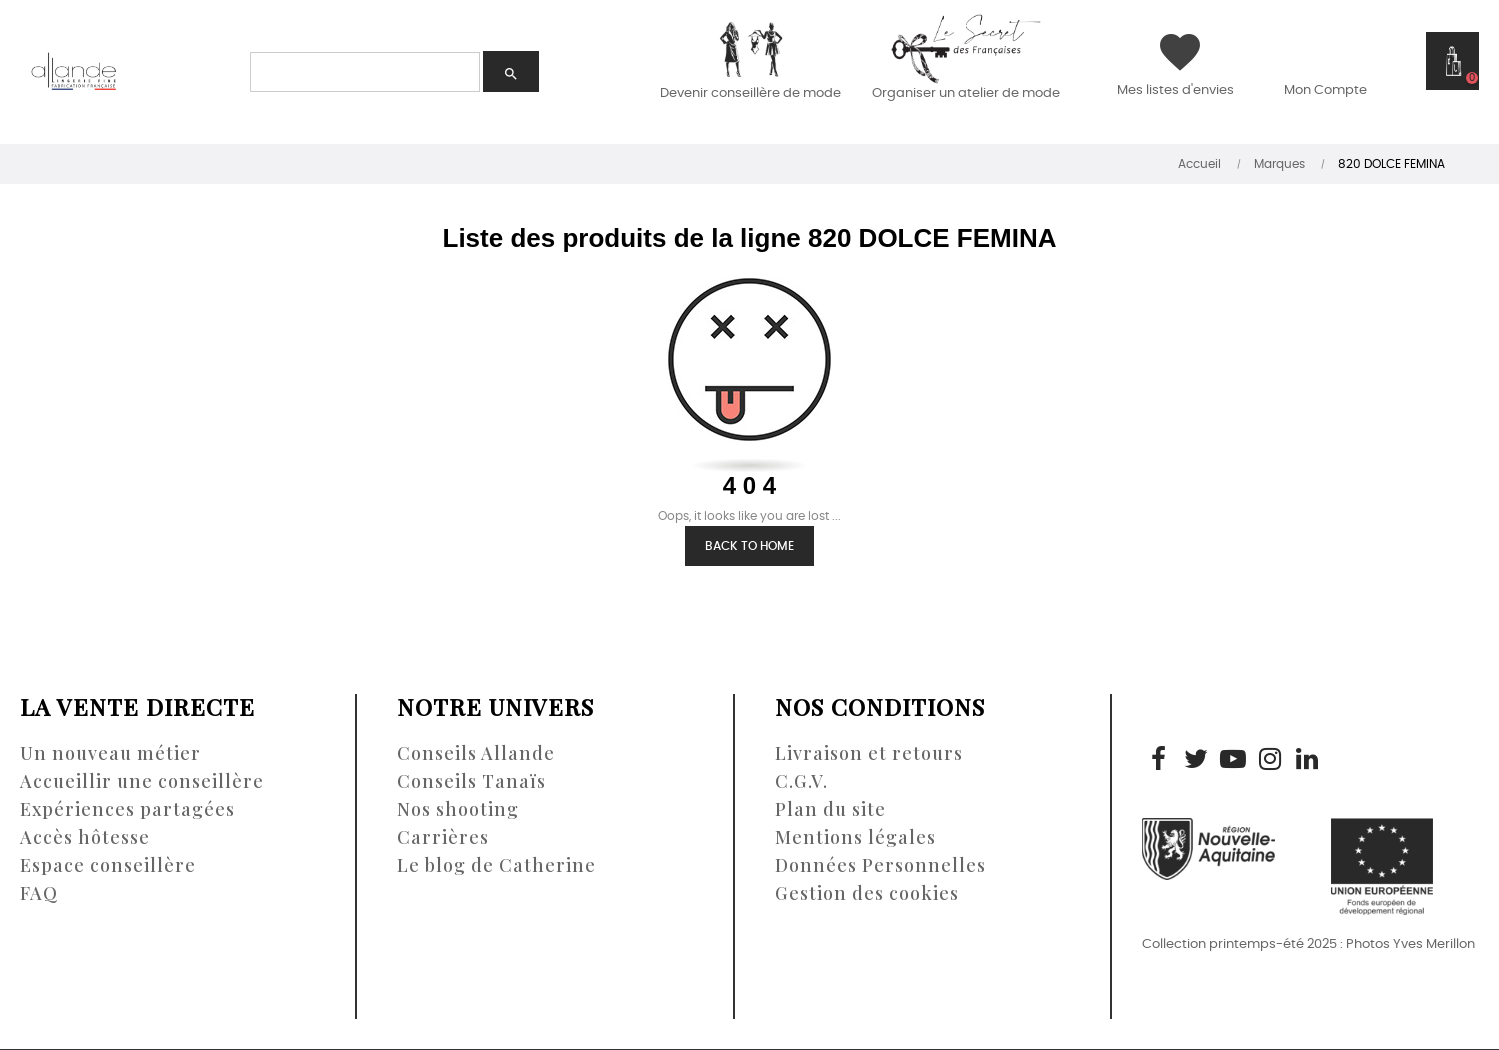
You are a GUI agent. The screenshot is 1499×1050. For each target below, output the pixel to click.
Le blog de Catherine (496, 865)
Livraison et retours (869, 753)
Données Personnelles (880, 865)
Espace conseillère (108, 865)
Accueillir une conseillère (142, 781)
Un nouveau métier (110, 753)
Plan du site (830, 809)
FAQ (39, 893)
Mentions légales (855, 837)
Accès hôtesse (85, 837)
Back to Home (749, 546)
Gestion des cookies (867, 893)
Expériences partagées (127, 809)
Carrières (443, 837)
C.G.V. (801, 781)
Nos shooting (458, 809)
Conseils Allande (476, 753)
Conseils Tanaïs (471, 781)
